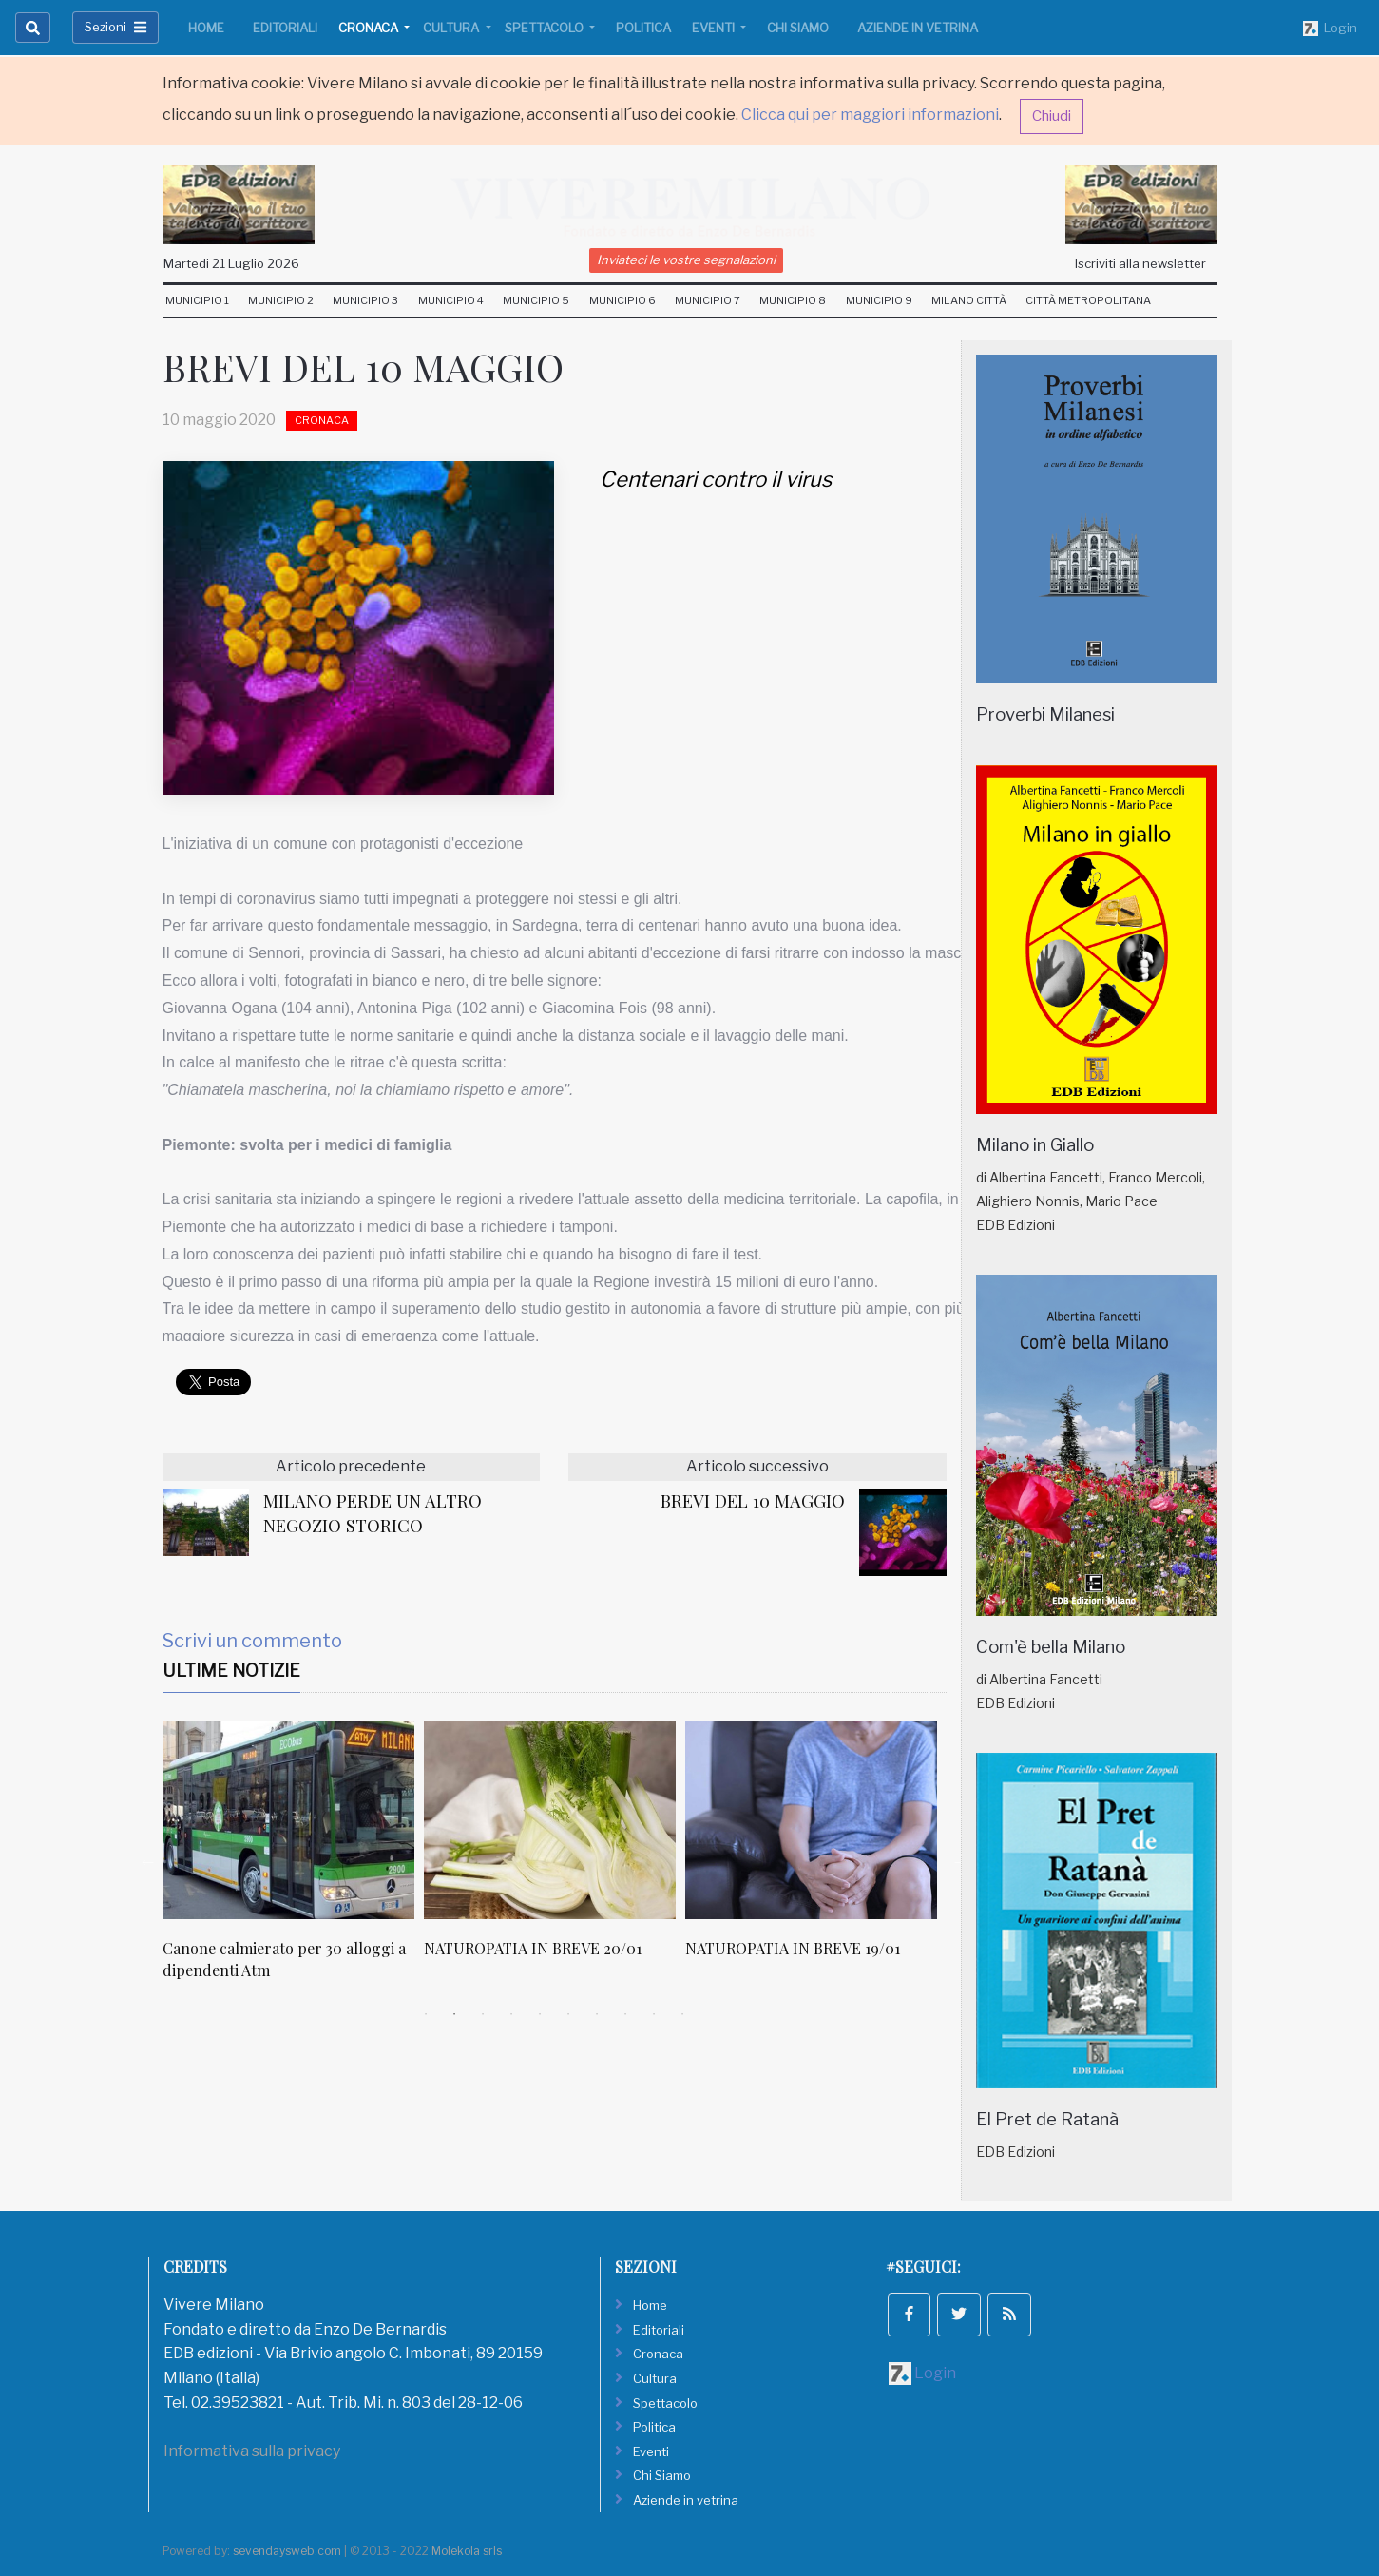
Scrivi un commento (252, 1640)
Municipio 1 (197, 300)
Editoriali (285, 27)
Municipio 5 (536, 300)
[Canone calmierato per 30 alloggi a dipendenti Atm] (288, 1820)
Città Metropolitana (1088, 300)
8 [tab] (625, 2014)
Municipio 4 (451, 300)
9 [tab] (653, 2014)
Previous (148, 1861)
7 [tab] (596, 2014)
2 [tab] (454, 2014)
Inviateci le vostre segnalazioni (686, 259)
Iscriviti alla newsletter (1140, 263)
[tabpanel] (293, 1860)
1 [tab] (425, 2014)
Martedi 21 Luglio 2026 (231, 263)
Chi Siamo (798, 27)
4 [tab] (511, 2014)
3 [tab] (482, 2014)
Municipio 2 (281, 300)
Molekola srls (466, 2551)
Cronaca (369, 27)
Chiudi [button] (1051, 116)
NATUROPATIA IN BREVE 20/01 (533, 1948)
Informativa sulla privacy (251, 2451)
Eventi (714, 27)
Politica (643, 27)
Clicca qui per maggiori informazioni (870, 115)
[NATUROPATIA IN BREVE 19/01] (811, 1820)
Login (1330, 28)
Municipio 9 (879, 300)
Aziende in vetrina (917, 27)
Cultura (452, 27)
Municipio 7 (707, 300)
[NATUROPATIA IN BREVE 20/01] (550, 1820)
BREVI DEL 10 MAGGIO (753, 1500)
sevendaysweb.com (287, 2551)
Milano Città (968, 300)
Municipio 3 (365, 300)
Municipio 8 (792, 300)
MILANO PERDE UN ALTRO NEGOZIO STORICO (372, 1513)
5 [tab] (539, 2014)
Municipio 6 (622, 300)
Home (206, 27)
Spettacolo (545, 27)
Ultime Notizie (231, 1671)
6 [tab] (568, 2014)
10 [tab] (682, 2014)
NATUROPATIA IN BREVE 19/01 (792, 1948)
